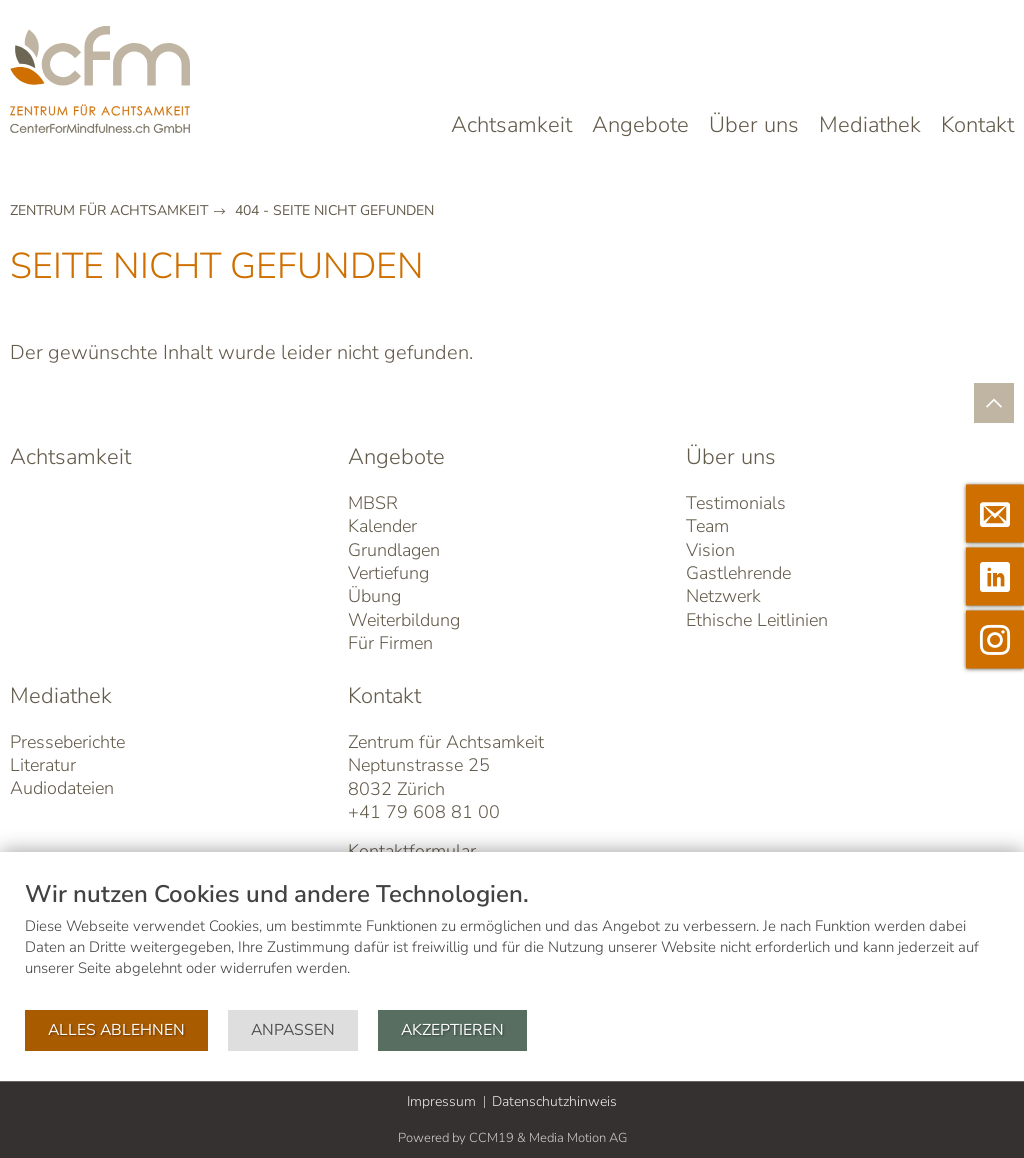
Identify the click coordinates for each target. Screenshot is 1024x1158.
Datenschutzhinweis (554, 1101)
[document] (512, 943)
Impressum (441, 1101)
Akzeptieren (452, 1030)
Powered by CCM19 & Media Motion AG (512, 1138)
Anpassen (293, 1030)
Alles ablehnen (116, 1030)
